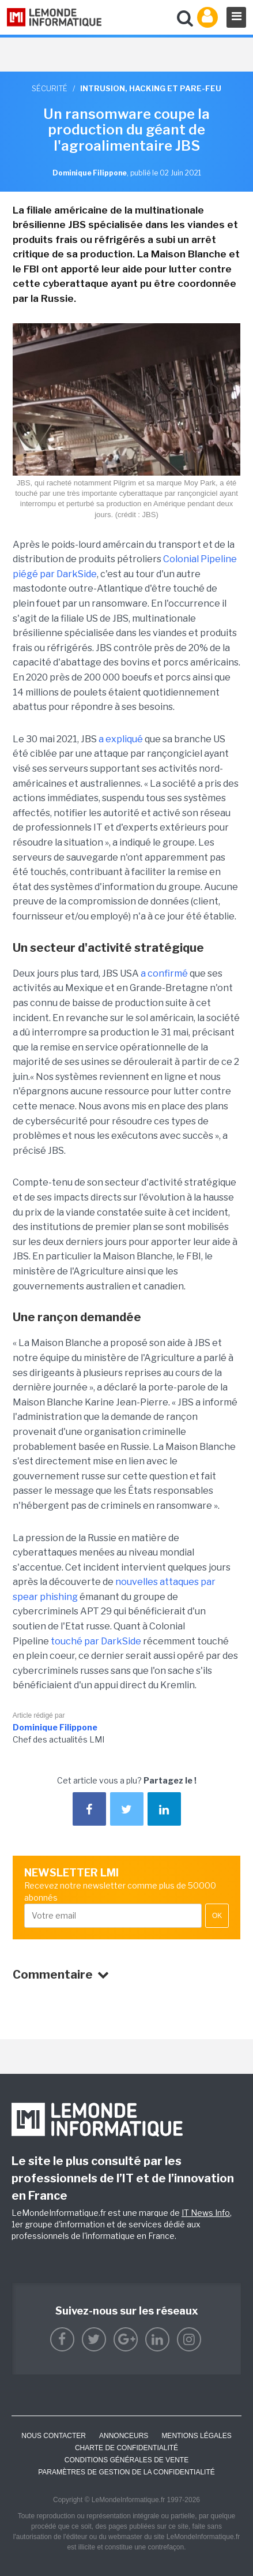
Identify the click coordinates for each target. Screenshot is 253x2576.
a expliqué (121, 739)
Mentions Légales (196, 2436)
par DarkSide (68, 574)
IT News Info (206, 2213)
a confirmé (164, 973)
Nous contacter (53, 2436)
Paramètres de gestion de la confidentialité (126, 2472)
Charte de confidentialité (126, 2448)
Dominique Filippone (55, 1727)
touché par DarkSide (96, 1641)
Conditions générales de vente (126, 2460)
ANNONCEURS (123, 2436)
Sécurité (49, 88)
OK (217, 1916)
